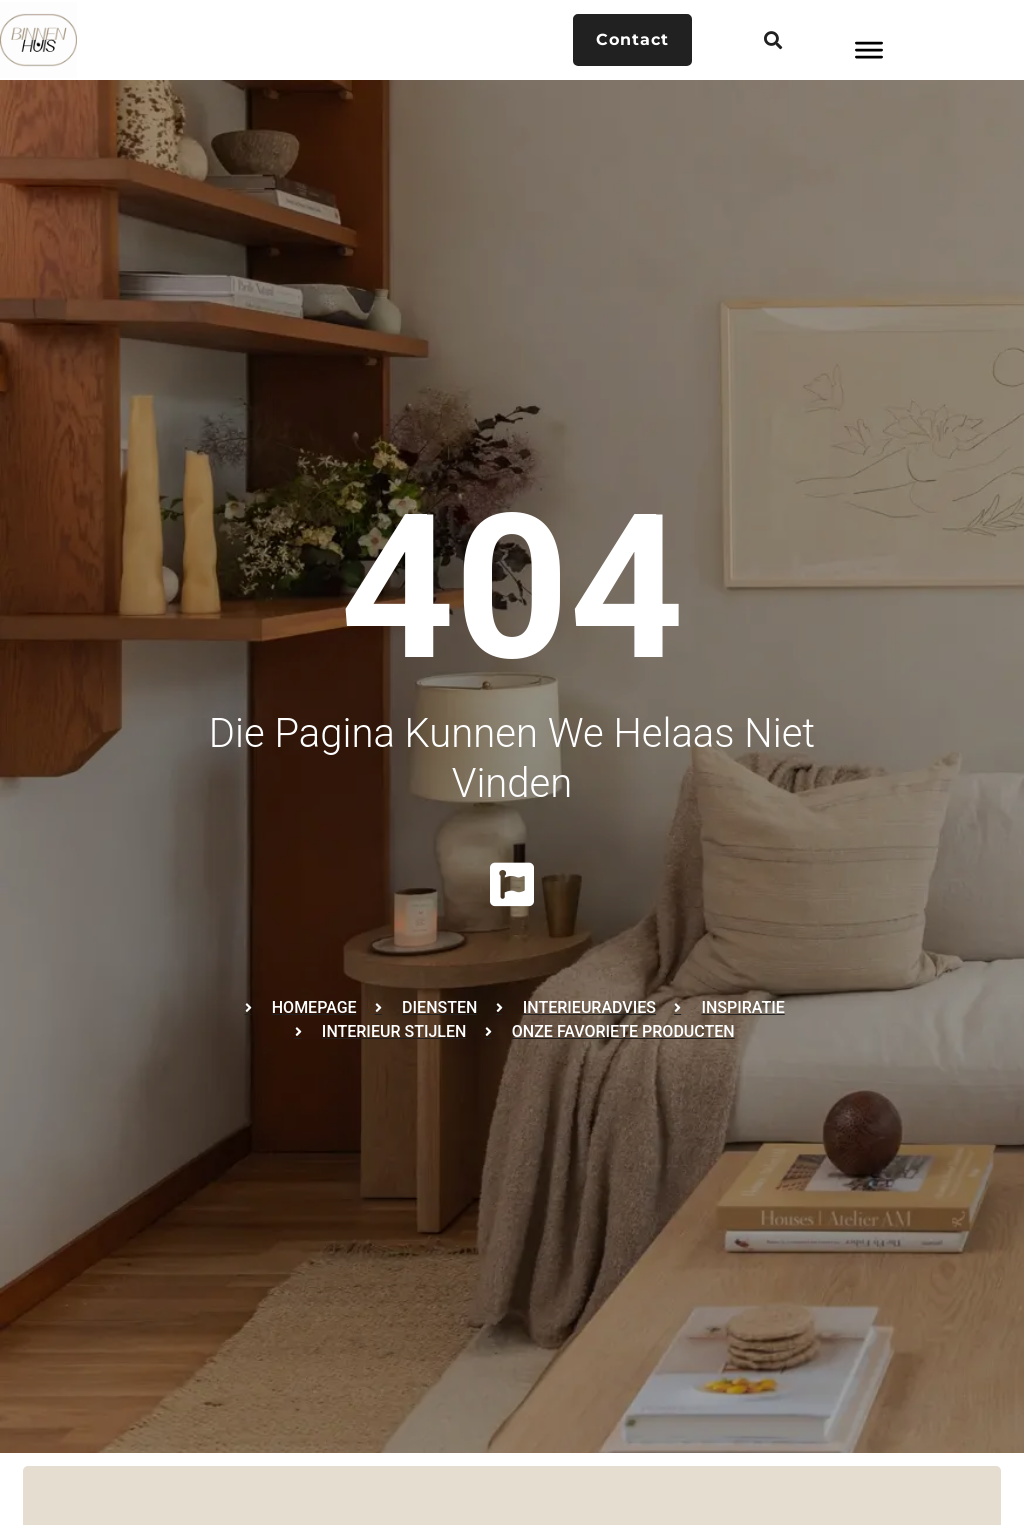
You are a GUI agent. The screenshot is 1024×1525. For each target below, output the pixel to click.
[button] (772, 40)
